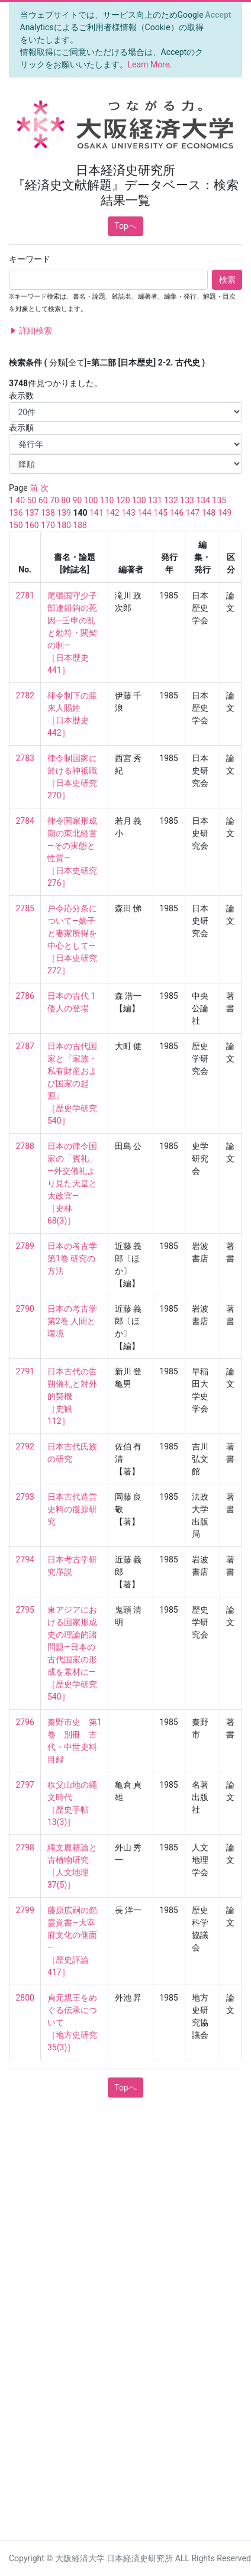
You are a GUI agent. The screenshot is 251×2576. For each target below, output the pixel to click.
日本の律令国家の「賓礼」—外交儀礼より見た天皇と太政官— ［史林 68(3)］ (72, 1183)
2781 (25, 595)
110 (107, 500)
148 (209, 512)
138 (48, 512)
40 (20, 500)
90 (77, 500)
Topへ (125, 226)
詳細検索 (30, 331)
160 (32, 525)
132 (171, 500)
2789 (25, 1246)
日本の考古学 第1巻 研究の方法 (73, 1258)
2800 (25, 1997)
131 (155, 500)
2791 (25, 1371)
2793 (25, 1496)
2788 (25, 1146)
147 (193, 512)
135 (220, 500)
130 (139, 500)
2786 (25, 996)
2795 (25, 1609)
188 (80, 525)
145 (160, 512)
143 (128, 512)
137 (32, 512)
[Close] (218, 14)
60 (43, 500)
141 (96, 512)
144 (144, 512)
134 (203, 500)
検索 (227, 279)
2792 (25, 1446)
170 (48, 525)
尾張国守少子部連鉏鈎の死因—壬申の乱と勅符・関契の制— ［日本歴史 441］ (72, 633)
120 (123, 500)
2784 (25, 821)
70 (54, 500)
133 (187, 500)
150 (16, 525)
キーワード (29, 259)
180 (64, 525)
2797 (25, 1784)
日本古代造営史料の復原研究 (72, 1509)
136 (16, 512)
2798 (25, 1847)
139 (64, 512)
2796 (25, 1722)
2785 (25, 908)
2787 (25, 1046)
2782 (25, 695)
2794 (25, 1559)
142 (112, 512)
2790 (25, 1308)
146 (176, 512)
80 (65, 500)
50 (32, 500)
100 (91, 500)
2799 (25, 1910)
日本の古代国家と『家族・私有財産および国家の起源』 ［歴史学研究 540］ (76, 1083)
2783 (25, 758)
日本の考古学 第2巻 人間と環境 (73, 1321)
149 (225, 512)
